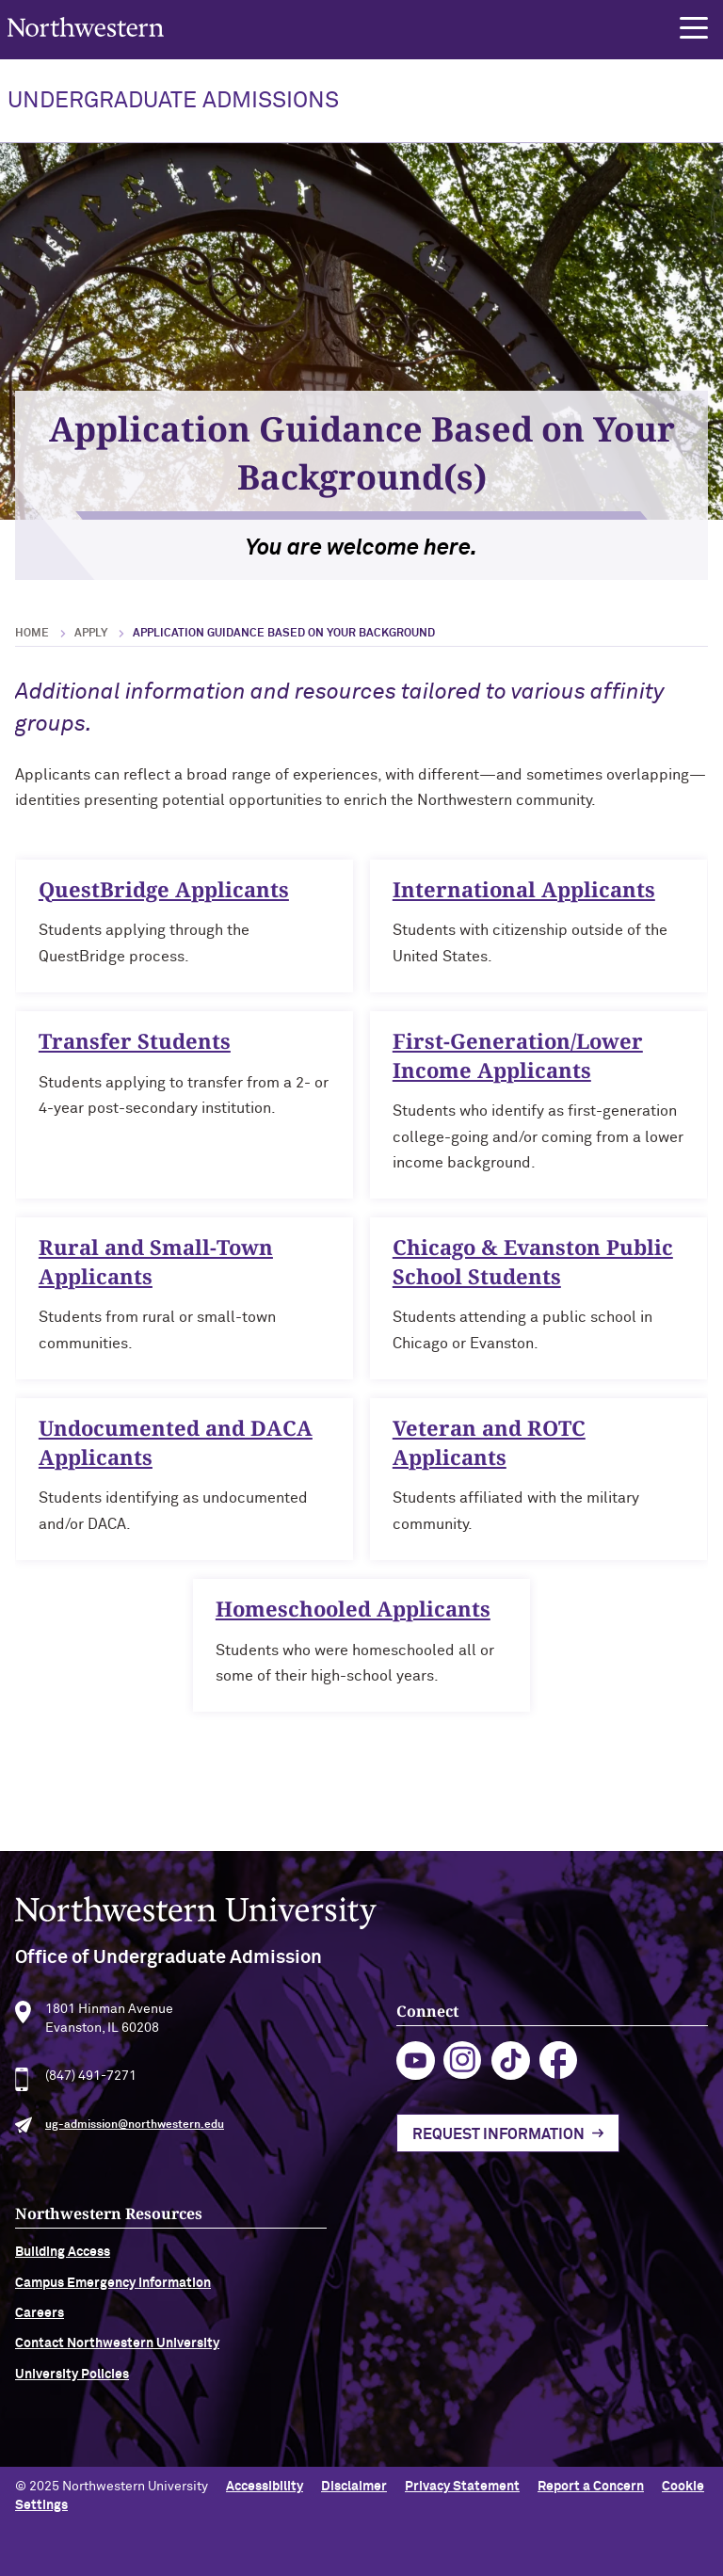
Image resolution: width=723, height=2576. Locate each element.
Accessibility (264, 2486)
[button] (694, 28)
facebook (558, 2074)
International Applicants (524, 902)
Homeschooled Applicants (353, 1621)
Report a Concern (591, 2486)
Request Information (498, 2148)
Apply (90, 633)
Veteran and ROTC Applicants (489, 1455)
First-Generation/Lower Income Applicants (518, 1068)
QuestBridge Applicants (164, 902)
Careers (39, 2327)
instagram (462, 2074)
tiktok (510, 2074)
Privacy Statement (462, 2486)
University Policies (72, 2387)
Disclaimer (354, 2486)
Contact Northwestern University (117, 2357)
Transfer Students (135, 1053)
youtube (415, 2074)
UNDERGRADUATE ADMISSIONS (173, 100)
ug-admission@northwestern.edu (134, 2138)
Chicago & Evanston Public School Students (533, 1275)
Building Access (62, 2266)
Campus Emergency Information (113, 2296)
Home (32, 633)
